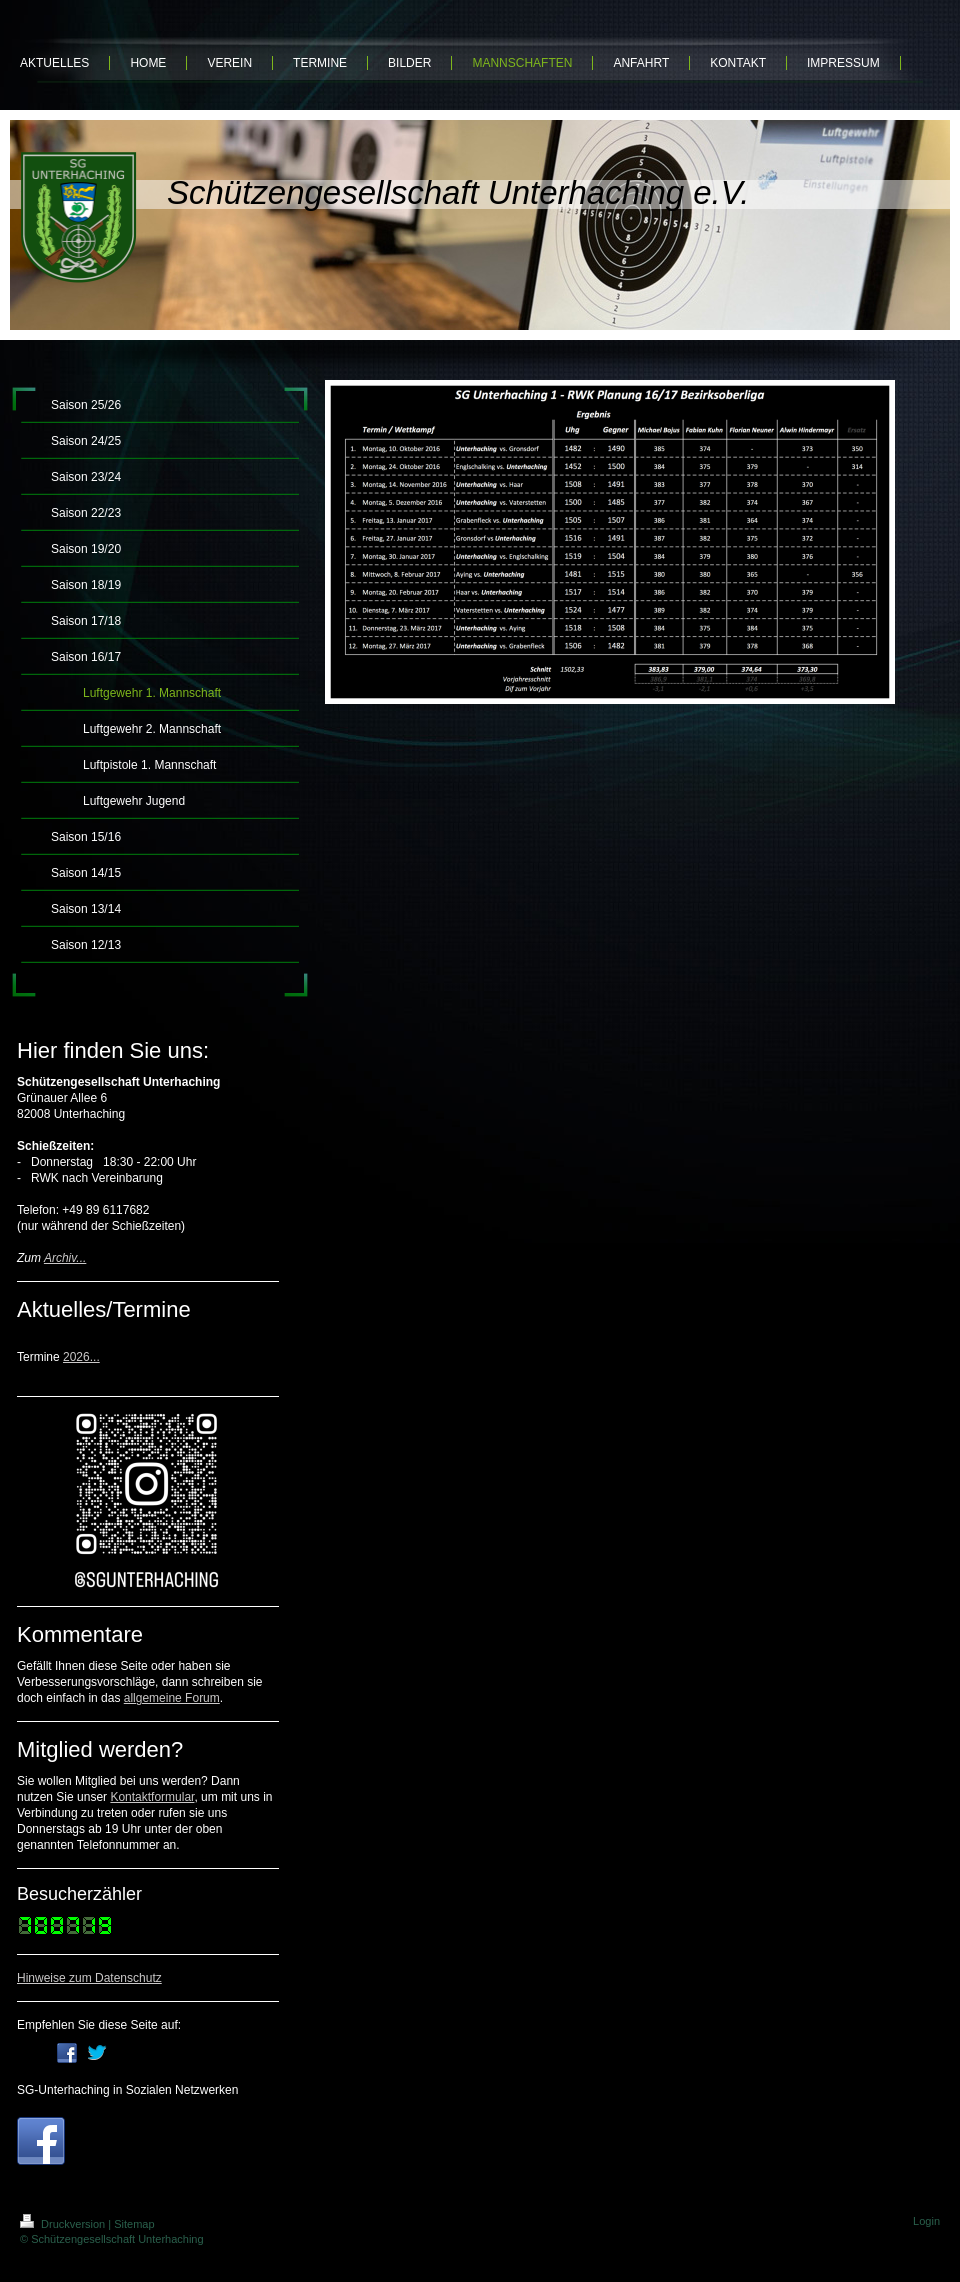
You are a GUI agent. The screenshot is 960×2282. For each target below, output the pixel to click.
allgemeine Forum (172, 1698)
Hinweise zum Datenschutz (89, 1978)
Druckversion (64, 2224)
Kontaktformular (152, 1797)
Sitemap (134, 2224)
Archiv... (65, 1258)
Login (926, 2221)
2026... (81, 1357)
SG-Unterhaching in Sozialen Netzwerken (127, 2090)
